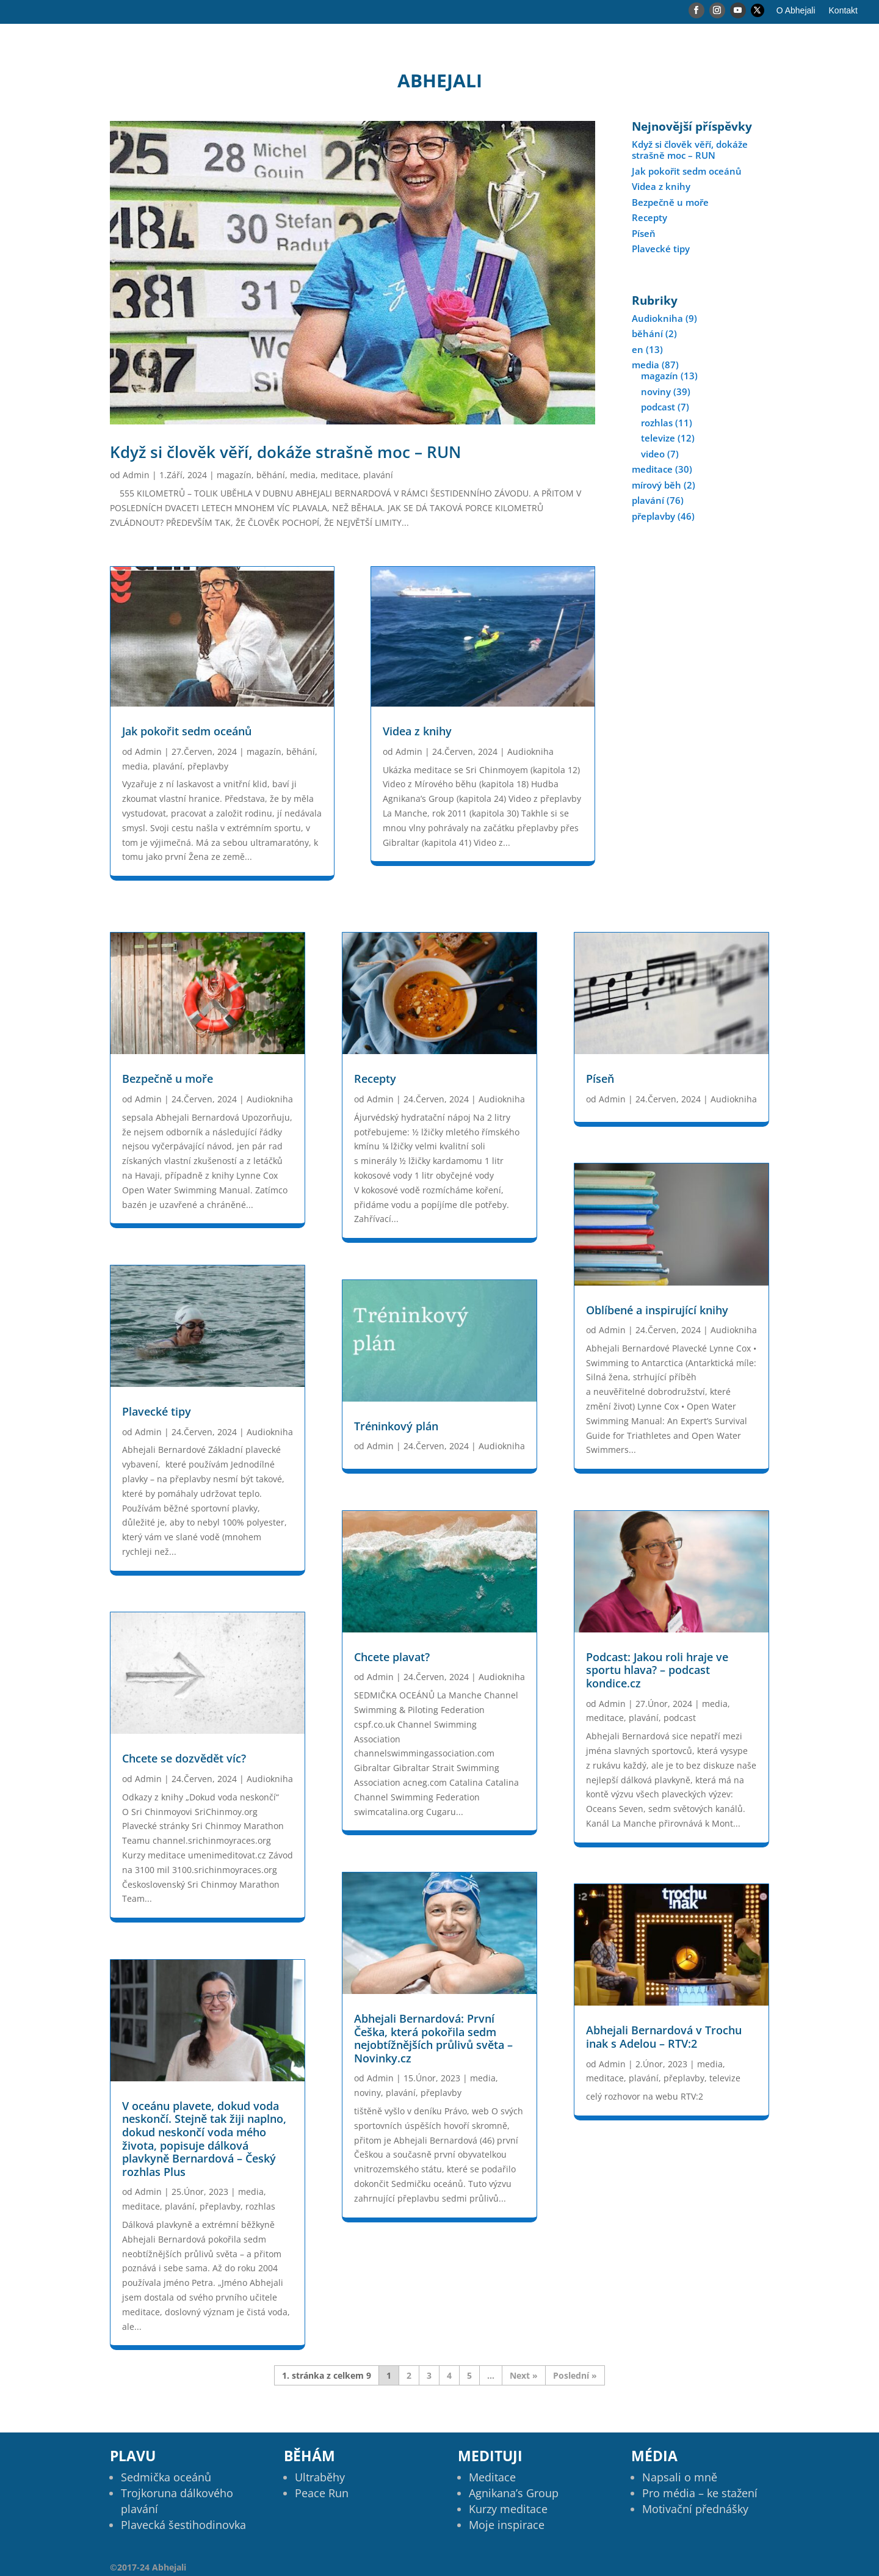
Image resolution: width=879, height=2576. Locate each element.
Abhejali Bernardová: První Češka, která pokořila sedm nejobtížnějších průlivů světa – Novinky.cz (433, 2038)
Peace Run (322, 2493)
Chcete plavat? (392, 1657)
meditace (339, 475)
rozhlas (657, 423)
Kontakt (843, 10)
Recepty (649, 217)
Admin (136, 475)
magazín (234, 475)
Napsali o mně (679, 2477)
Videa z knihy (417, 731)
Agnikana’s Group (514, 2493)
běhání (270, 475)
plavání (378, 475)
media (303, 475)
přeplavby (207, 766)
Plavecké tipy (661, 248)
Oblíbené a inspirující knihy (657, 1310)
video (653, 454)
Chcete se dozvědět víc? (184, 1758)
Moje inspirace (506, 2524)
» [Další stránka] (535, 2375)
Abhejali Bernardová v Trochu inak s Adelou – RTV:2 (664, 2037)
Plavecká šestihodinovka (183, 2524)
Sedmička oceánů (166, 2477)
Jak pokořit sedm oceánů (186, 731)
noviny (656, 391)
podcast (658, 407)
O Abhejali (796, 10)
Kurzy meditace (508, 2508)
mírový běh (656, 485)
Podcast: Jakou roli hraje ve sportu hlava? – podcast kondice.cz (657, 1670)
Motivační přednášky (695, 2508)
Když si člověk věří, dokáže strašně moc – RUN (285, 452)
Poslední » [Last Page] (575, 2375)
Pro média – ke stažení (700, 2493)
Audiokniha (530, 751)
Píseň (644, 233)
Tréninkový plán (396, 1426)
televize (658, 438)
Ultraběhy (320, 2477)
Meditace (492, 2477)
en (637, 349)
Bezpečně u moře (670, 202)
